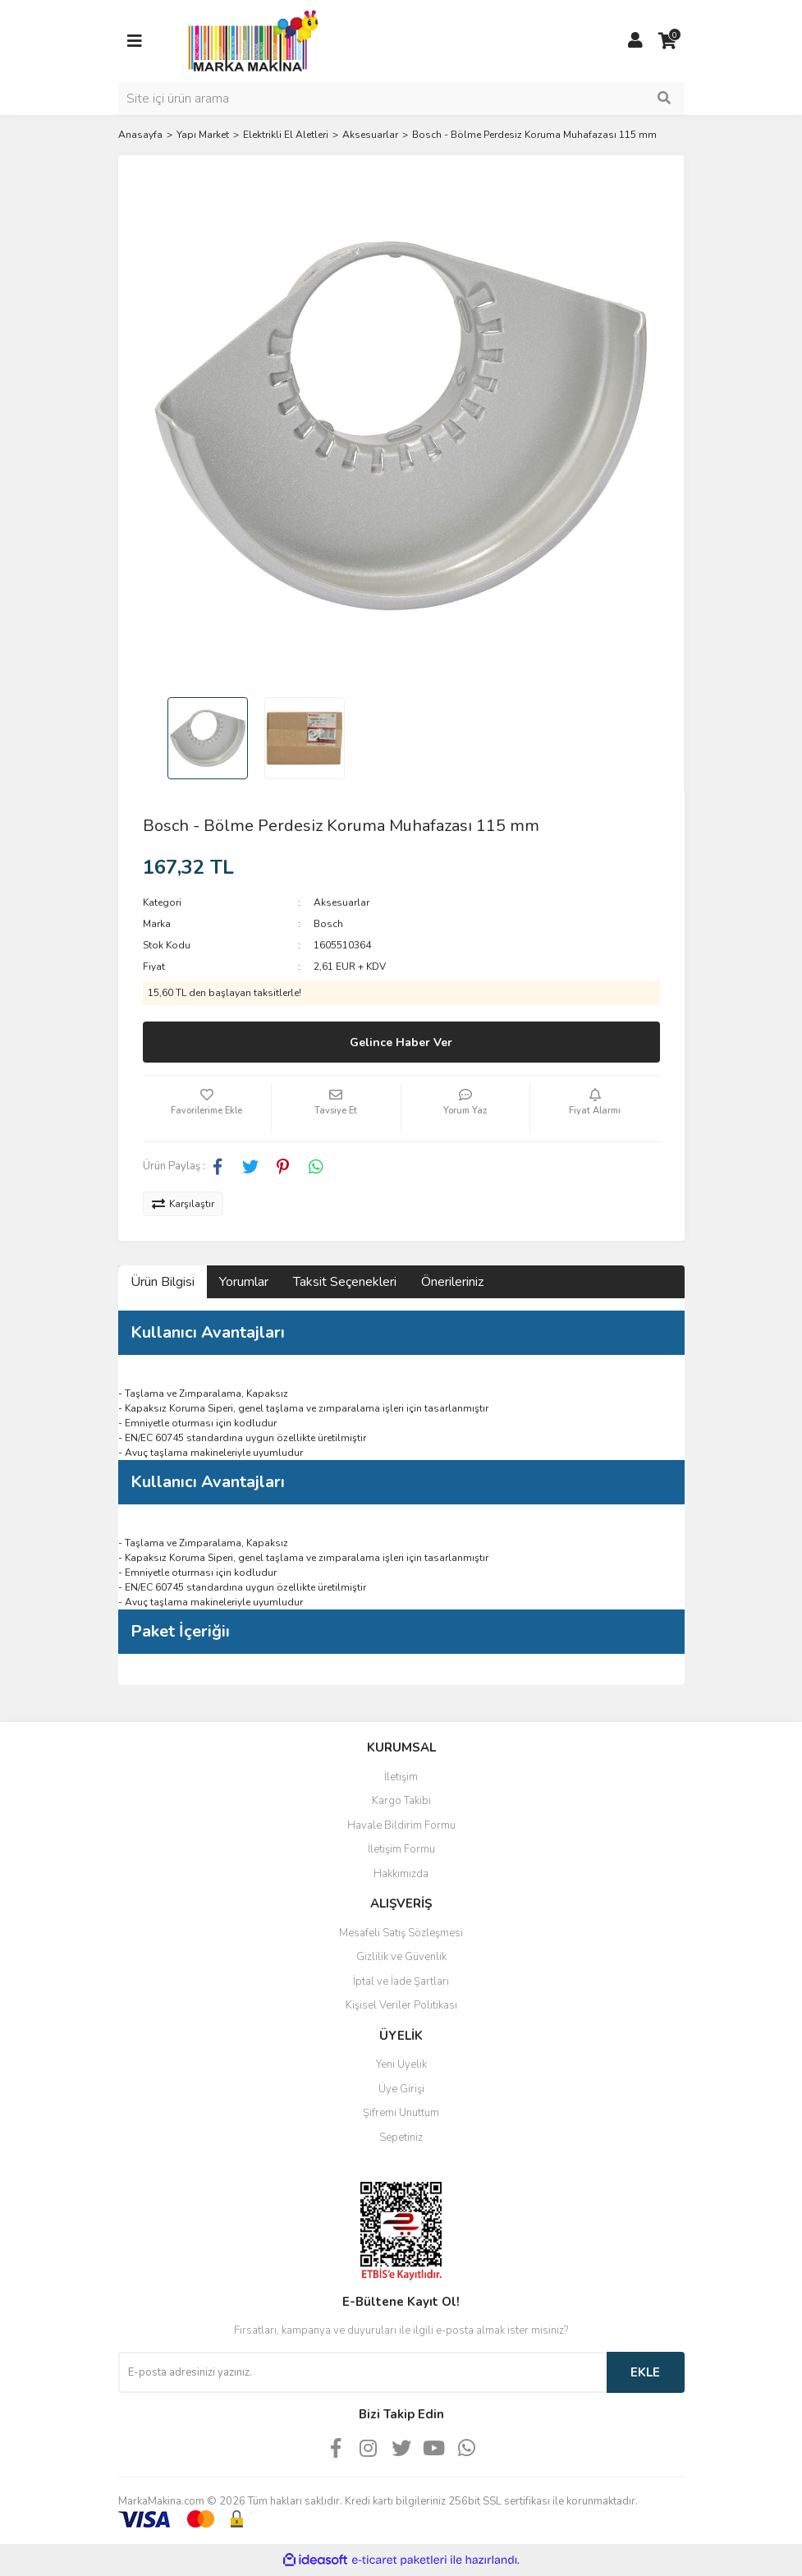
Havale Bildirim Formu (401, 1825)
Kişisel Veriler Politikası (401, 2005)
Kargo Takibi (401, 1800)
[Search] (401, 98)
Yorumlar (243, 1282)
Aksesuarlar (341, 902)
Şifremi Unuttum (401, 2112)
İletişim (401, 1777)
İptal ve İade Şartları (401, 1981)
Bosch (328, 923)
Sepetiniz (401, 2137)
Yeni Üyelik (401, 2064)
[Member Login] (635, 41)
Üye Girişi (401, 2089)
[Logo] (248, 40)
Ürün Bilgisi (163, 1282)
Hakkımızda (401, 1874)
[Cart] (668, 41)
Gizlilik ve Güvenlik (401, 1956)
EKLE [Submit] (645, 2372)
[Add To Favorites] (207, 1108)
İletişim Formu (401, 1849)
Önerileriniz (452, 1282)
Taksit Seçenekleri (344, 1282)
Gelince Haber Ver (401, 1042)
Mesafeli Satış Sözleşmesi (401, 1933)
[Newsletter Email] (362, 2372)
